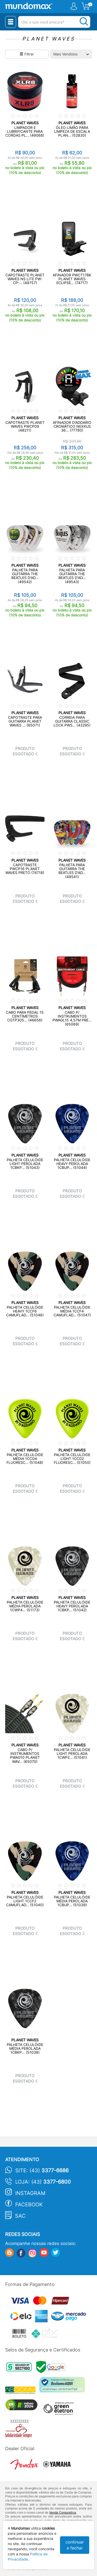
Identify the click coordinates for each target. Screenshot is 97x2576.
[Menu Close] (10, 22)
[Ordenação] (71, 54)
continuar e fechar (74, 2544)
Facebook (29, 2204)
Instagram (30, 2193)
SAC (20, 2216)
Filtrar (27, 54)
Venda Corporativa (62, 2512)
